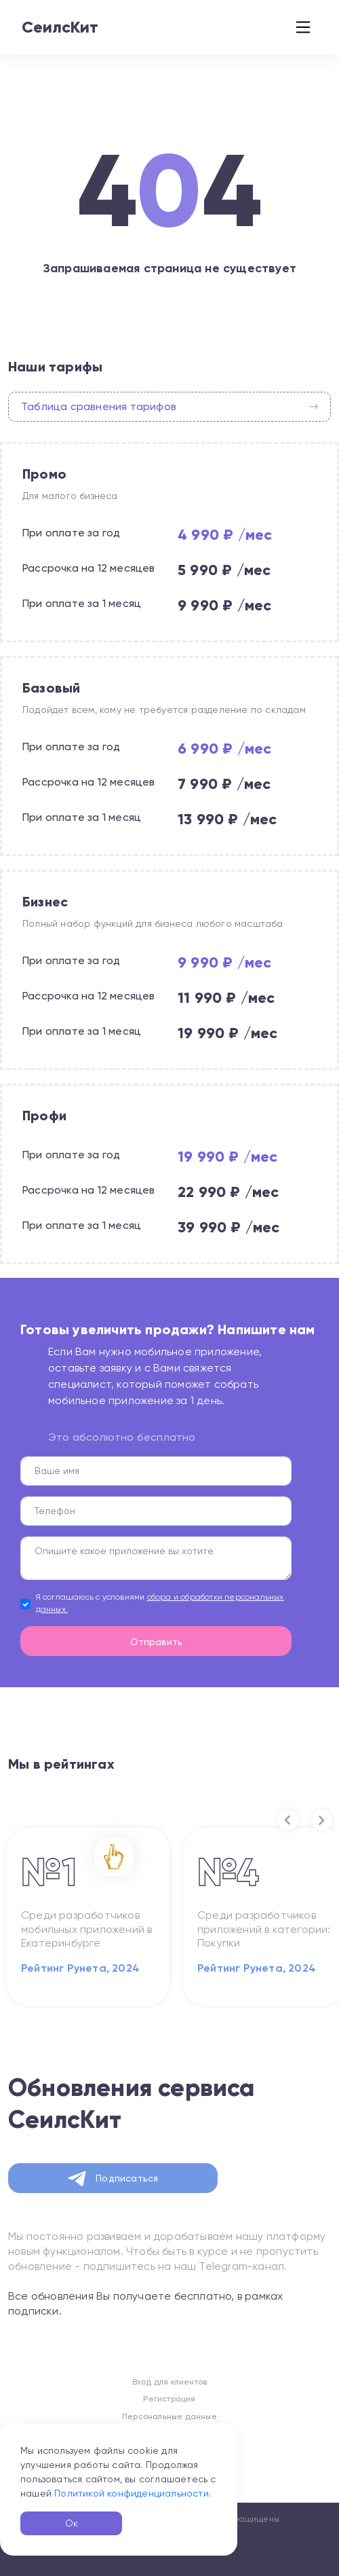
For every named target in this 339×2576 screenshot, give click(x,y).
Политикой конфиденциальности (131, 2493)
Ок (71, 2523)
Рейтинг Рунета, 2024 (80, 1968)
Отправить (156, 1641)
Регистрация (169, 2399)
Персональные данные (169, 2416)
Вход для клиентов (169, 2382)
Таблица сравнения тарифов (169, 406)
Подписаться (113, 2178)
